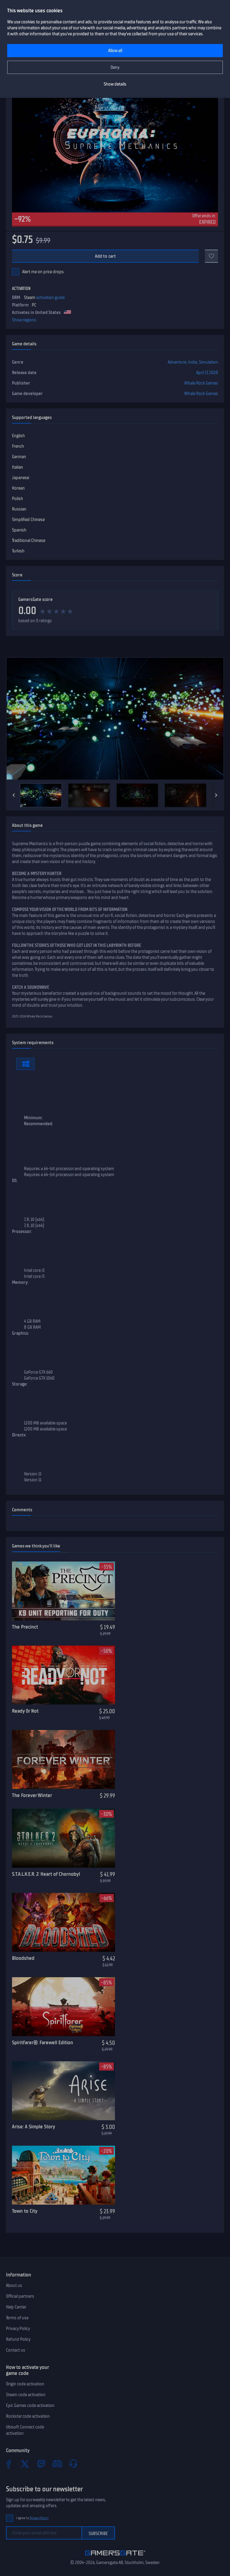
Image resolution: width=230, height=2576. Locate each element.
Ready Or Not (25, 1711)
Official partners (20, 2296)
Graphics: (20, 1333)
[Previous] (14, 795)
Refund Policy (18, 2339)
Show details (115, 84)
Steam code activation (26, 2395)
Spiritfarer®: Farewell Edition (42, 2042)
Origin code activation (25, 2384)
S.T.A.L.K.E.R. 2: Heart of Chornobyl (46, 1874)
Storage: (20, 1384)
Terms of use (17, 2318)
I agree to (32, 2518)
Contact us (15, 2350)
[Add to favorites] (211, 256)
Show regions (24, 320)
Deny (115, 67)
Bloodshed (23, 1958)
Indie (192, 362)
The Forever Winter (32, 1795)
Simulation (208, 362)
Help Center (16, 2307)
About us (14, 2285)
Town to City (24, 2211)
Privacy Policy (18, 2329)
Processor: (22, 1231)
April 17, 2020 (207, 373)
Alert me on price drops (43, 272)
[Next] (216, 795)
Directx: (19, 1435)
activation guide (50, 297)
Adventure (177, 362)
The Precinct (25, 1626)
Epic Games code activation (30, 2405)
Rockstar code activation (28, 2416)
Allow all (115, 51)
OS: (14, 1181)
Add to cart (105, 256)
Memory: (20, 1282)
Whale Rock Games (201, 383)
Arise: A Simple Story (33, 2126)
